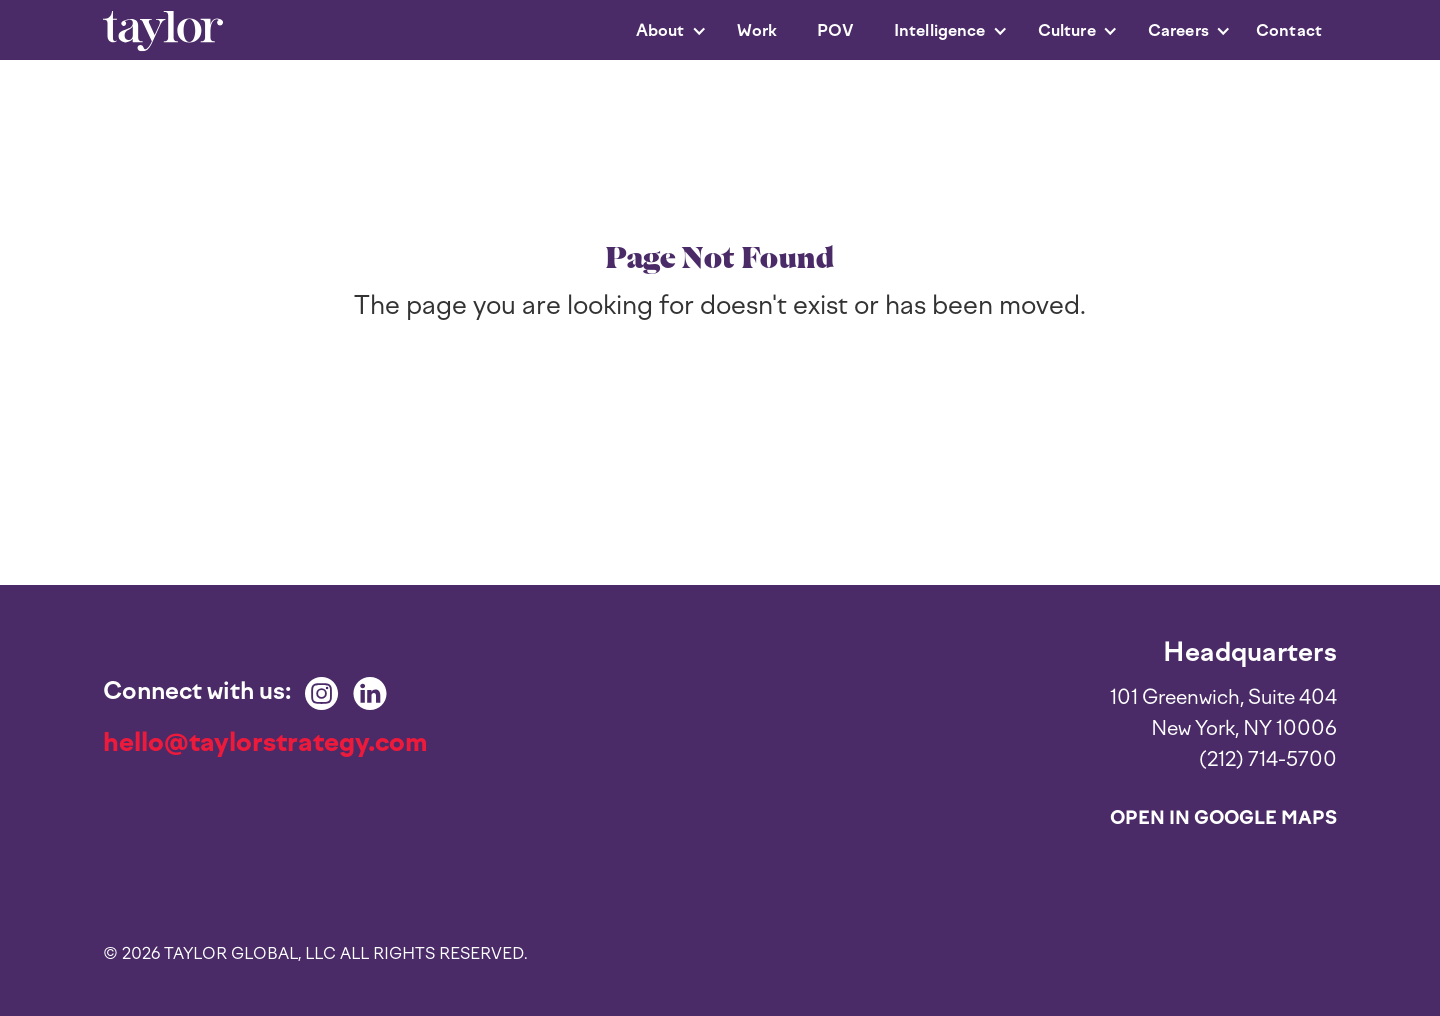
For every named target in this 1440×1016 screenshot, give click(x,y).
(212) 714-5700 (1268, 759)
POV (835, 30)
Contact (1289, 30)
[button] (661, 31)
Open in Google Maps (1223, 818)
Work (757, 30)
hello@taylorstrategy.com (265, 742)
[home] (163, 31)
